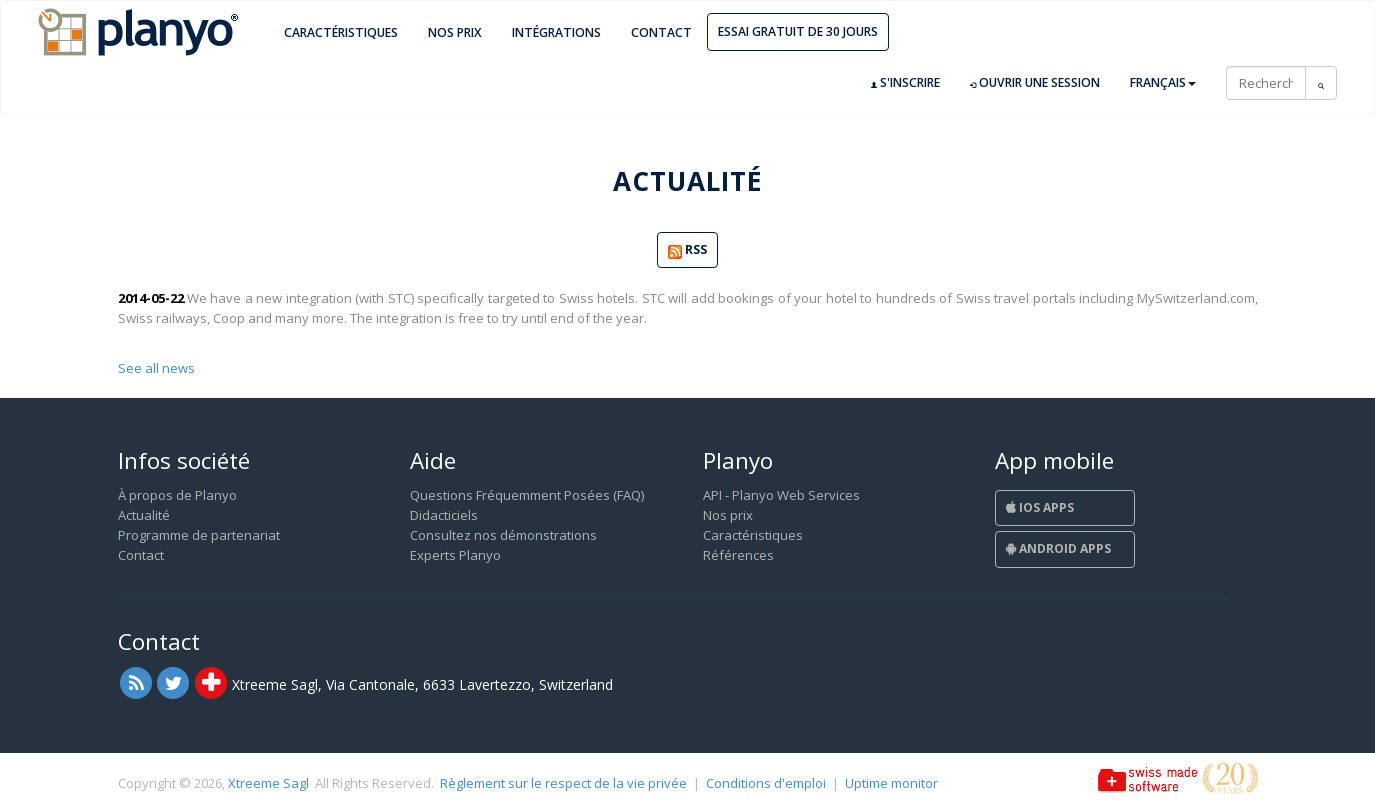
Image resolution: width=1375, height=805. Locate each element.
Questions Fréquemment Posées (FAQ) (527, 495)
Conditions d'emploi (766, 783)
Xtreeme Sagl (268, 783)
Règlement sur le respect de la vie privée (563, 783)
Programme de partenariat (199, 535)
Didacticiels (444, 515)
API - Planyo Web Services (781, 495)
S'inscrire (905, 83)
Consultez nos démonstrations (503, 535)
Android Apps (1058, 548)
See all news (156, 368)
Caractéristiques (341, 32)
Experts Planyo (455, 555)
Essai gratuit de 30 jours (798, 31)
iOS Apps (1040, 507)
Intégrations (556, 32)
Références (738, 555)
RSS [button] (687, 250)
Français (1163, 82)
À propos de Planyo (177, 495)
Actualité (144, 515)
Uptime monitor (891, 783)
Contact (661, 32)
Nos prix (455, 32)
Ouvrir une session (1035, 83)
